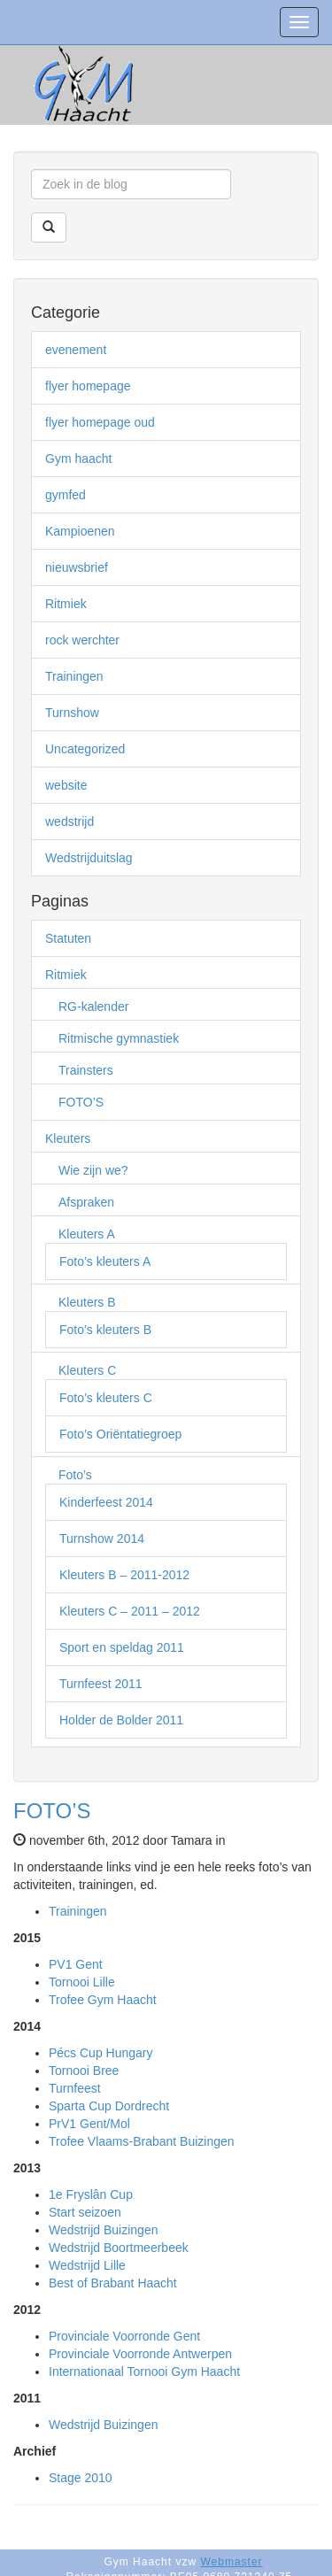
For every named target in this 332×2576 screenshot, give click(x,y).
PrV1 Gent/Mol (89, 2124)
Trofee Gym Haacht (103, 2000)
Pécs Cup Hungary (101, 2053)
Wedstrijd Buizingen (103, 2230)
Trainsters (85, 1070)
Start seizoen (85, 2212)
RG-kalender (93, 1006)
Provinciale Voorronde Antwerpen (140, 2354)
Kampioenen (80, 531)
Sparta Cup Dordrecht (109, 2106)
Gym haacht (78, 458)
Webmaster (231, 2562)
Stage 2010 (80, 2478)
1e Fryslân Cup (91, 2194)
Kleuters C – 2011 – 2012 (129, 1611)
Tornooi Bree (84, 2070)
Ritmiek (66, 604)
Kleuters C (87, 1370)
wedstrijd (69, 821)
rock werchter (82, 640)
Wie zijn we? (93, 1170)
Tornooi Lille (82, 1982)
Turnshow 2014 (101, 1538)
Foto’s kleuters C (105, 1398)
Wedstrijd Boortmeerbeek (119, 2248)
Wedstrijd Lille (87, 2265)
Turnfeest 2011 (101, 1684)
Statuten (68, 938)
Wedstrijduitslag (89, 858)
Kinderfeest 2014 (106, 1502)
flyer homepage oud (100, 422)
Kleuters (67, 1138)
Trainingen (74, 676)
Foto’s (75, 1475)
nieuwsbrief (76, 567)
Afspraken (86, 1202)
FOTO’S (81, 1102)
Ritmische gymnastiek (118, 1038)
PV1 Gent (76, 1964)
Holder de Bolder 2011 (121, 1720)
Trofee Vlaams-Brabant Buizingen (142, 2141)
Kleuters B (87, 1302)
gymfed (65, 495)
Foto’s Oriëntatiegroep (120, 1434)
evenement (75, 350)
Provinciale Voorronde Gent (124, 2336)
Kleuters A (86, 1234)
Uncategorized (85, 749)
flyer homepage (88, 386)
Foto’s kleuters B (105, 1330)
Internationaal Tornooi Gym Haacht (144, 2371)
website (66, 785)
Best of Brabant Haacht (113, 2283)
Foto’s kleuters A (105, 1261)
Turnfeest (75, 2088)
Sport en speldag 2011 (121, 1647)
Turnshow (72, 713)
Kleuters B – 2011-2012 (124, 1575)
